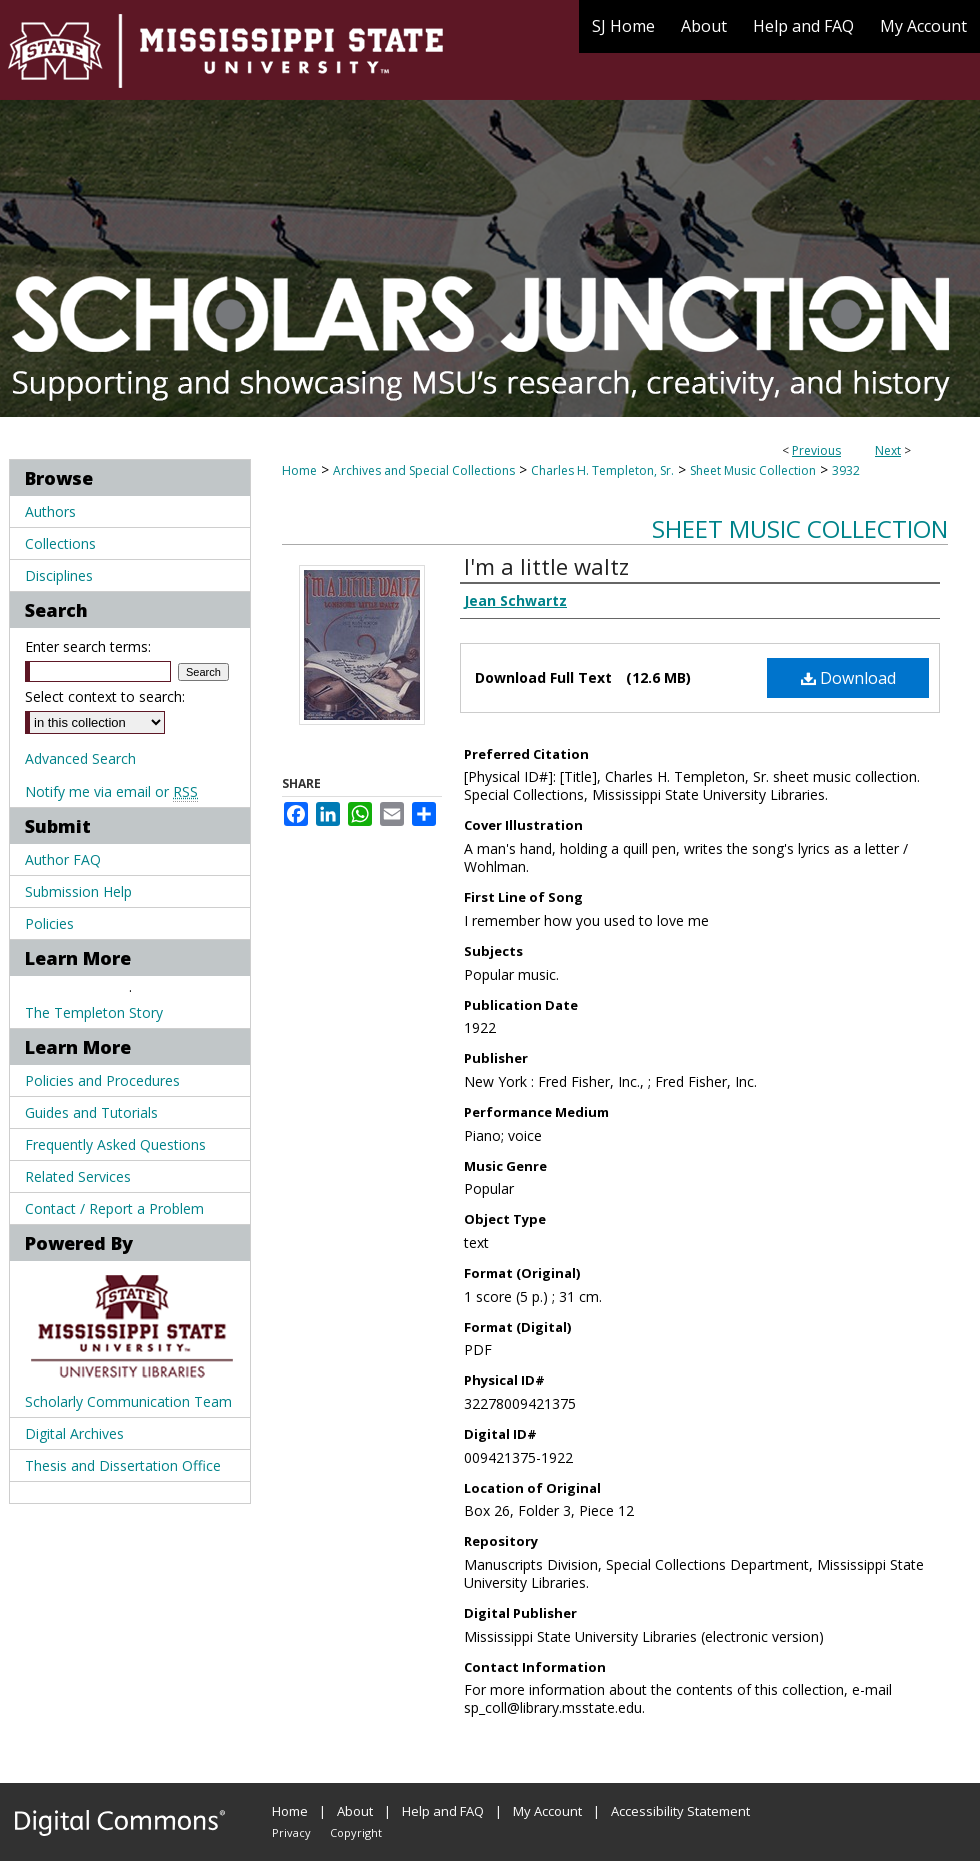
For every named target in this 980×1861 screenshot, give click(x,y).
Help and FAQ (443, 1811)
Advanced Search (80, 758)
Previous (816, 450)
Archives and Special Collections (424, 470)
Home (299, 470)
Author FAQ (63, 859)
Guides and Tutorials (91, 1112)
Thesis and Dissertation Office (123, 1465)
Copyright (356, 1832)
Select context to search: (105, 696)
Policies (49, 923)
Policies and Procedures (102, 1080)
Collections (60, 543)
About (355, 1811)
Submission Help (78, 891)
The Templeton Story (94, 1012)
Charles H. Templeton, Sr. (602, 470)
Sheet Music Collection (753, 470)
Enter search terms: (88, 646)
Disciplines (59, 575)
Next (888, 450)
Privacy (291, 1832)
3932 (846, 470)
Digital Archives (74, 1433)
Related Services (78, 1176)
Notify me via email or (111, 791)
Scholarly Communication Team (128, 1401)
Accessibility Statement (680, 1811)
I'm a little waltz (546, 566)
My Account (547, 1811)
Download (848, 678)
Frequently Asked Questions (115, 1144)
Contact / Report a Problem (114, 1208)
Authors (50, 511)
